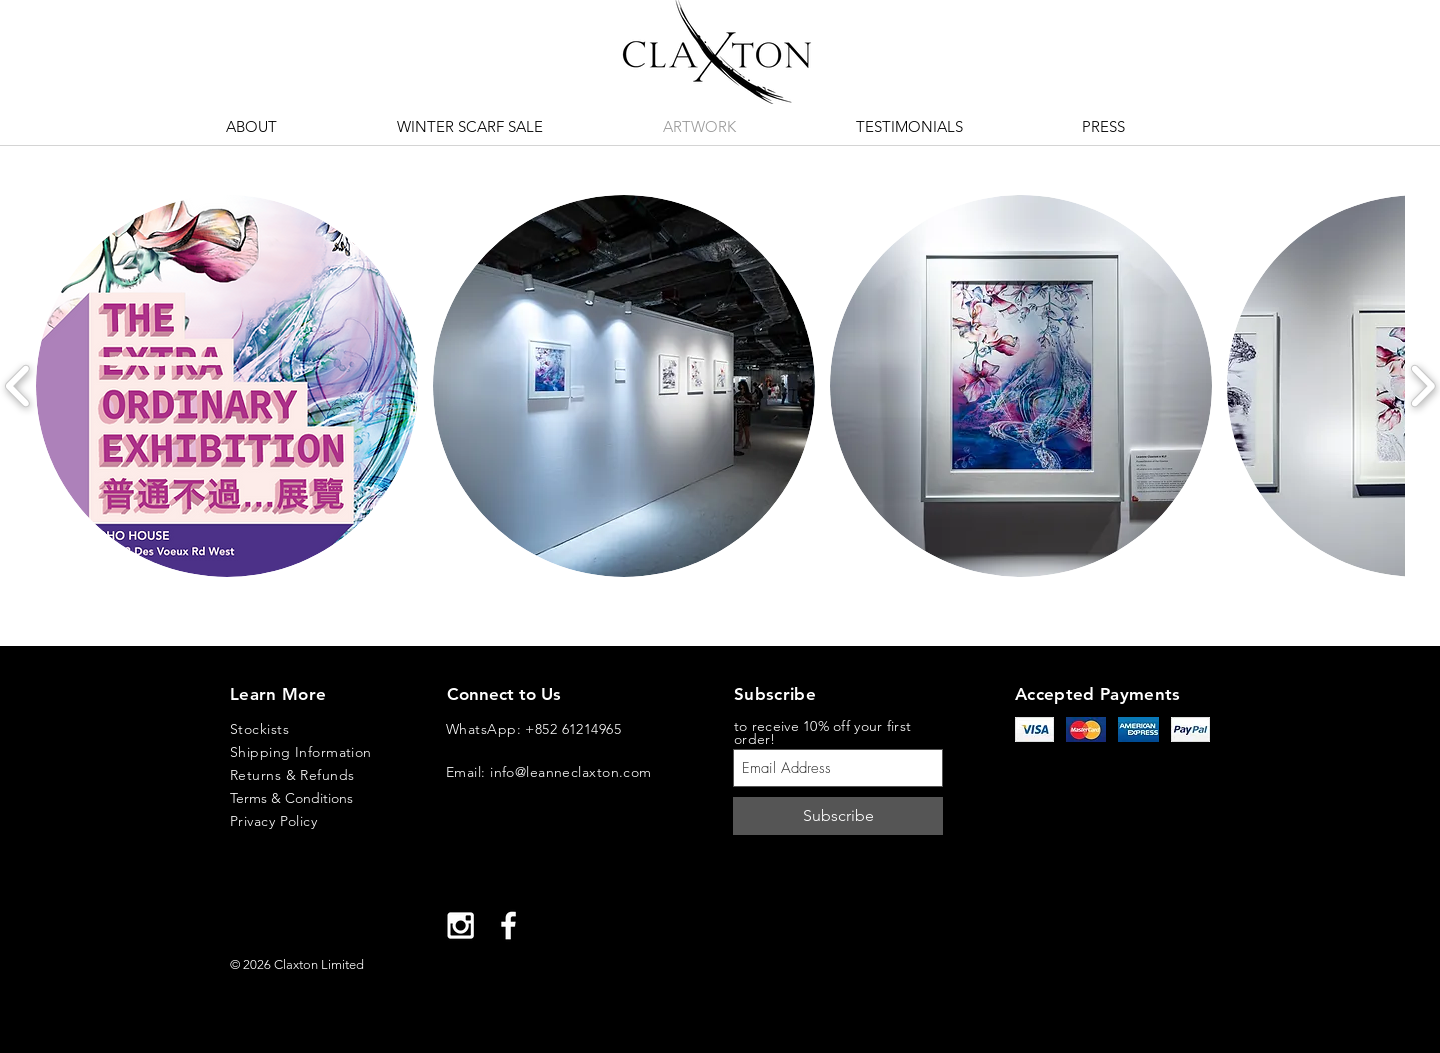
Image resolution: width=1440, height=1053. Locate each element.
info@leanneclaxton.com (571, 772)
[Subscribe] (838, 816)
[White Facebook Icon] (508, 925)
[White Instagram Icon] (460, 925)
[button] (227, 386)
